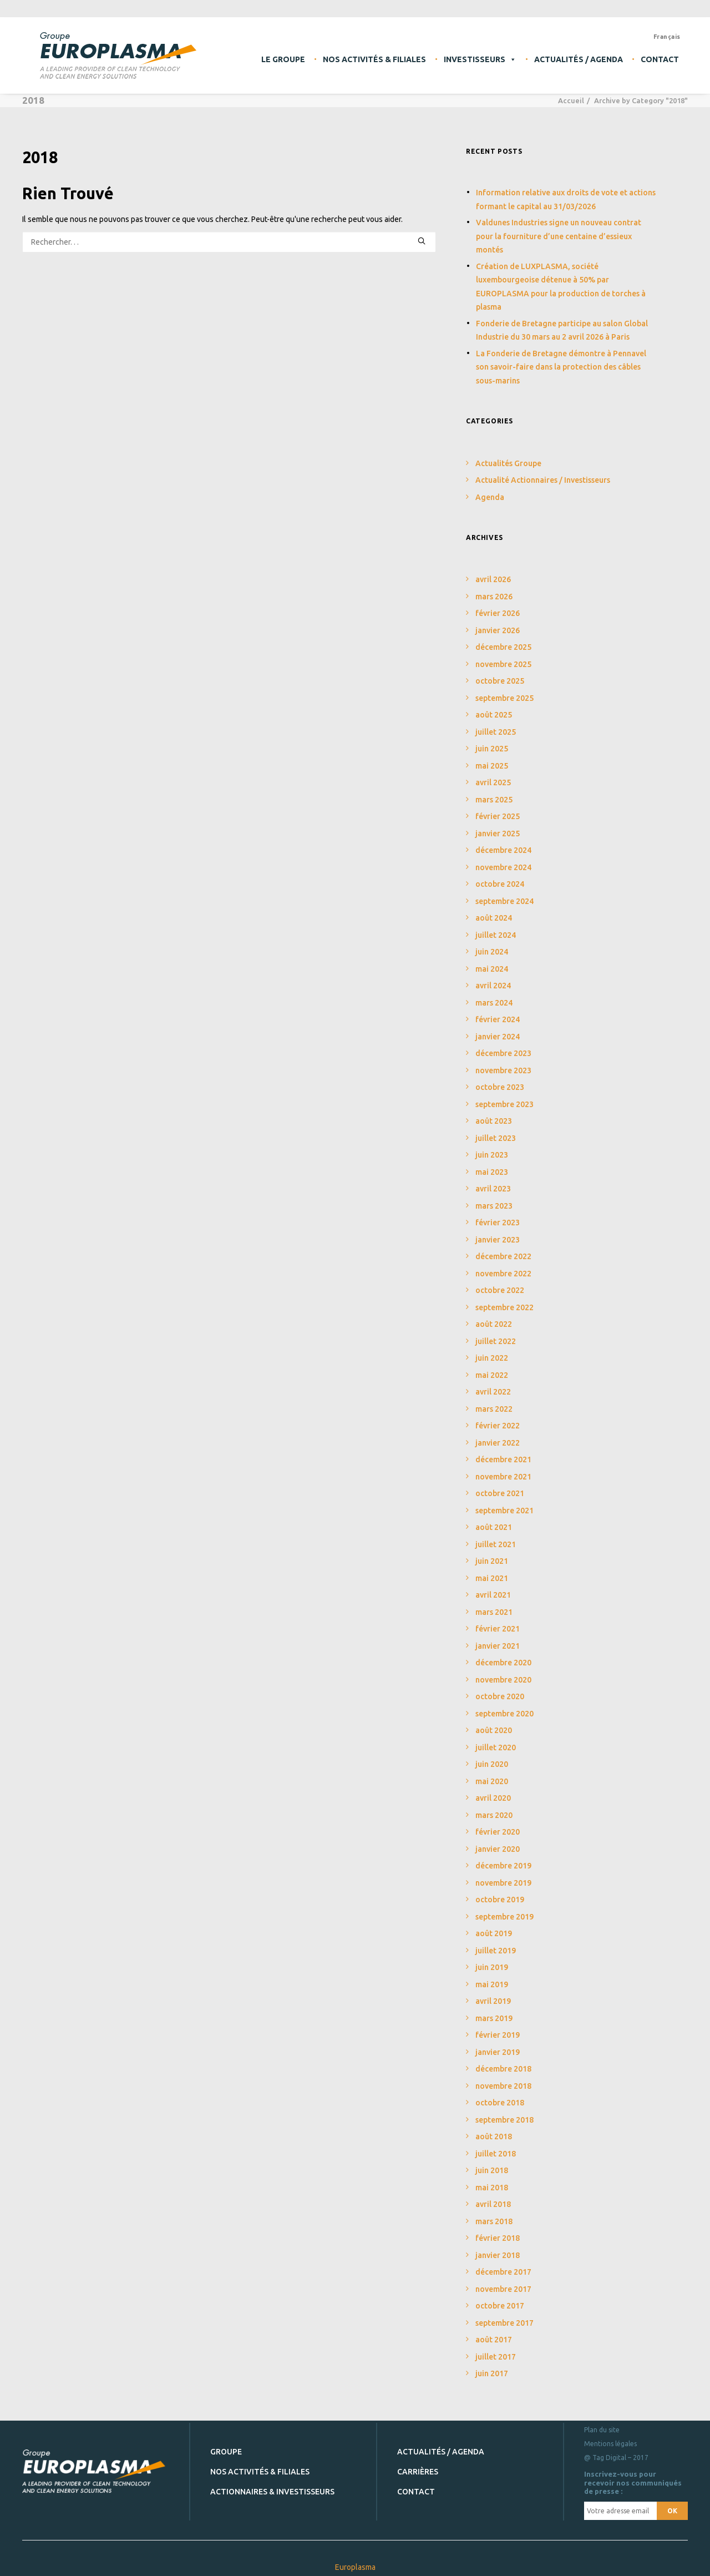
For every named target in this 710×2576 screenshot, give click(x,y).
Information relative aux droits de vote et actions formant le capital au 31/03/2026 (566, 199)
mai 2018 (491, 2187)
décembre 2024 (503, 850)
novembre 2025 (503, 664)
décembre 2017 (503, 2271)
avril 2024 (493, 985)
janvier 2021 (497, 1645)
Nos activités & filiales (374, 59)
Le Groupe (283, 59)
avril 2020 (493, 1798)
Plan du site (602, 2429)
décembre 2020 (503, 1662)
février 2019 (497, 2035)
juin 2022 (491, 1357)
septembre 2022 (504, 1307)
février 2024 (497, 1019)
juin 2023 (491, 1154)
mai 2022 (491, 1375)
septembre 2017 (504, 2323)
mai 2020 (491, 1781)
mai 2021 (491, 1578)
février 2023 (497, 1222)
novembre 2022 (503, 1273)
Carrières (417, 2471)
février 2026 (497, 613)
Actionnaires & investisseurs (272, 2491)
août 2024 (493, 917)
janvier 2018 (497, 2255)
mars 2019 (494, 2018)
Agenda (489, 497)
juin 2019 (491, 1967)
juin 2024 (491, 951)
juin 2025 (491, 748)
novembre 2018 (503, 2086)
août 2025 (493, 714)
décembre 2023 (503, 1053)
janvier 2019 (497, 2052)
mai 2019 (491, 1984)
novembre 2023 (503, 1070)
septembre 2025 (504, 698)
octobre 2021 (499, 1493)
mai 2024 (491, 968)
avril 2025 (493, 782)
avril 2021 (493, 1594)
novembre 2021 (503, 1476)
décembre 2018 (503, 2068)
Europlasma (355, 2567)
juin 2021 (491, 1561)
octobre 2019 (499, 1899)
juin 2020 (491, 1764)
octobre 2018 (499, 2102)
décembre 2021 (503, 1459)
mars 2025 (494, 799)
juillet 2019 (495, 1950)
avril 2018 (493, 2204)
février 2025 (497, 816)
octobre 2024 (499, 884)
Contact (660, 59)
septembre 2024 (504, 901)
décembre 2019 (503, 1865)
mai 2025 (491, 765)
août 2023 (493, 1121)
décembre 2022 (503, 1256)
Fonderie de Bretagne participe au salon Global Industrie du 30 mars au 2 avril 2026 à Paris (562, 330)
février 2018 (497, 2238)
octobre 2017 (499, 2305)
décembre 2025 (503, 647)
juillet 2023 (495, 1138)
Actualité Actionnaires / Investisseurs (542, 480)
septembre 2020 (504, 1713)
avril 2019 (493, 2001)
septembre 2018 (504, 2119)
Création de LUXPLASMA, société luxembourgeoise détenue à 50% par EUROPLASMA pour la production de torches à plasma (561, 287)
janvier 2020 (497, 1849)
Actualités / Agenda (578, 59)
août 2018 (493, 2136)
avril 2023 (493, 1188)
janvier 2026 (497, 630)
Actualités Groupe (508, 463)
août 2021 (493, 1527)
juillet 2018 (495, 2153)
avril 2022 (493, 1391)
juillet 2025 (495, 732)
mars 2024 (494, 1002)
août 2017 (493, 2339)
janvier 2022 (497, 1442)
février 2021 (497, 1628)
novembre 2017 (503, 2289)
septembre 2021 (504, 1510)
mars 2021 (494, 1612)
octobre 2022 (499, 1290)
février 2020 (497, 1831)
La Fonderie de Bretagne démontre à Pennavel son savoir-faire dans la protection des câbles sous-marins (561, 367)
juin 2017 (491, 2373)
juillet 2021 (495, 1544)
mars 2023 (494, 1205)
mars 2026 (494, 596)
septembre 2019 (504, 1916)
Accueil (571, 100)
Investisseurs (480, 59)
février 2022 (497, 1425)
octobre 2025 (499, 680)
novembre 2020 (503, 1679)
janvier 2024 (497, 1036)
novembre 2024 (503, 867)
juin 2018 (491, 2170)
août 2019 (493, 1933)
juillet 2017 (495, 2356)
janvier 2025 (497, 833)
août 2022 (493, 1324)
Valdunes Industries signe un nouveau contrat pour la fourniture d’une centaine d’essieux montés (558, 236)
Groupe (226, 2451)
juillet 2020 (495, 1747)
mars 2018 (494, 2221)
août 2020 (493, 1730)
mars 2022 (494, 1409)
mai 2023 (491, 1172)
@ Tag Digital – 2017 (616, 2457)
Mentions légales (610, 2443)
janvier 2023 (497, 1239)
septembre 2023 (504, 1104)
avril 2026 (493, 579)
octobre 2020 (499, 1696)
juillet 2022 (495, 1341)
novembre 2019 (503, 1882)
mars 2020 (494, 1815)
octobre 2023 (499, 1087)
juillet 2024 (495, 935)
